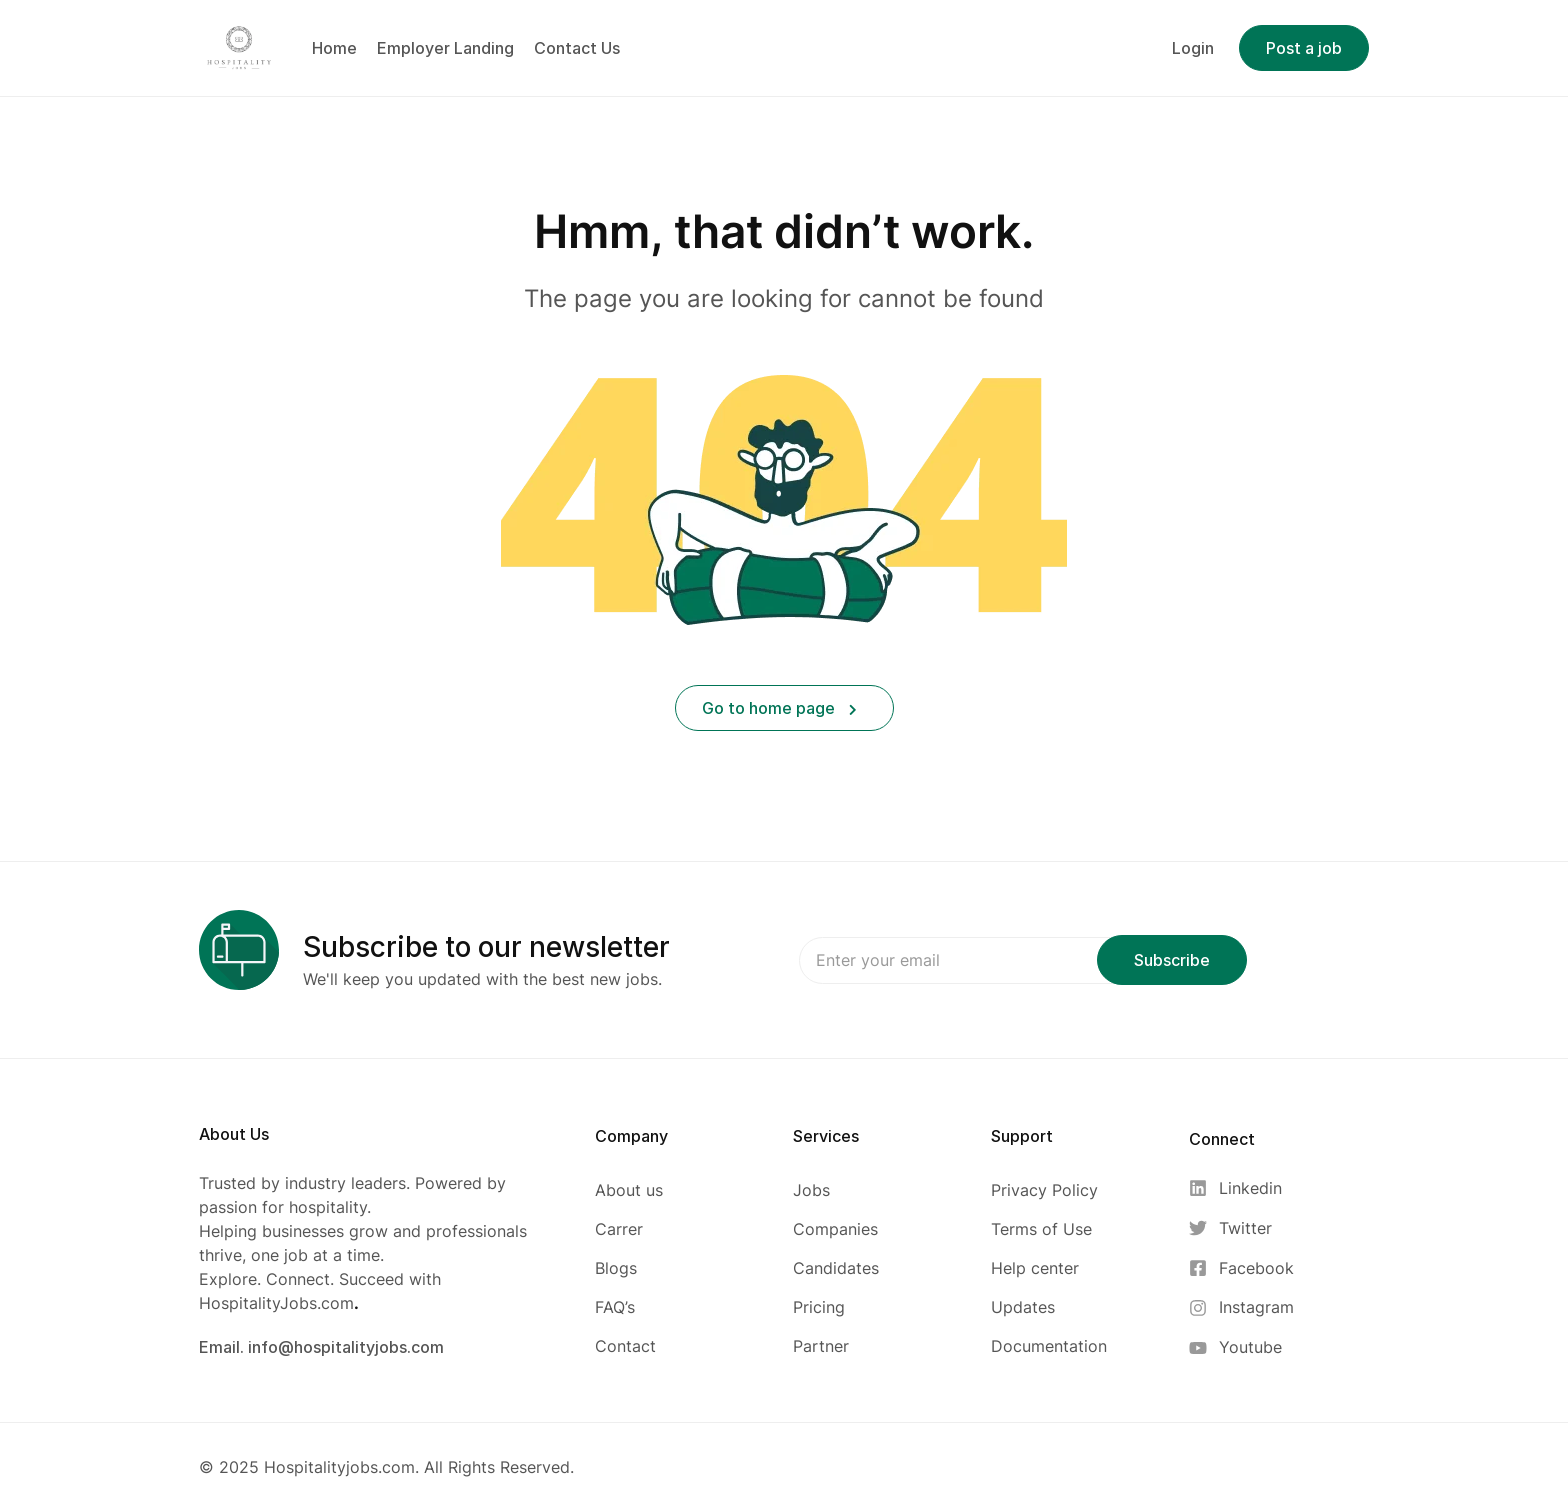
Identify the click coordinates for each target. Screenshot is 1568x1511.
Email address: (984, 960)
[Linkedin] (1241, 1188)
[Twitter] (1241, 1228)
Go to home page (779, 708)
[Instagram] (1241, 1307)
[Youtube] (1241, 1347)
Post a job (1304, 48)
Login (1193, 48)
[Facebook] (1241, 1268)
